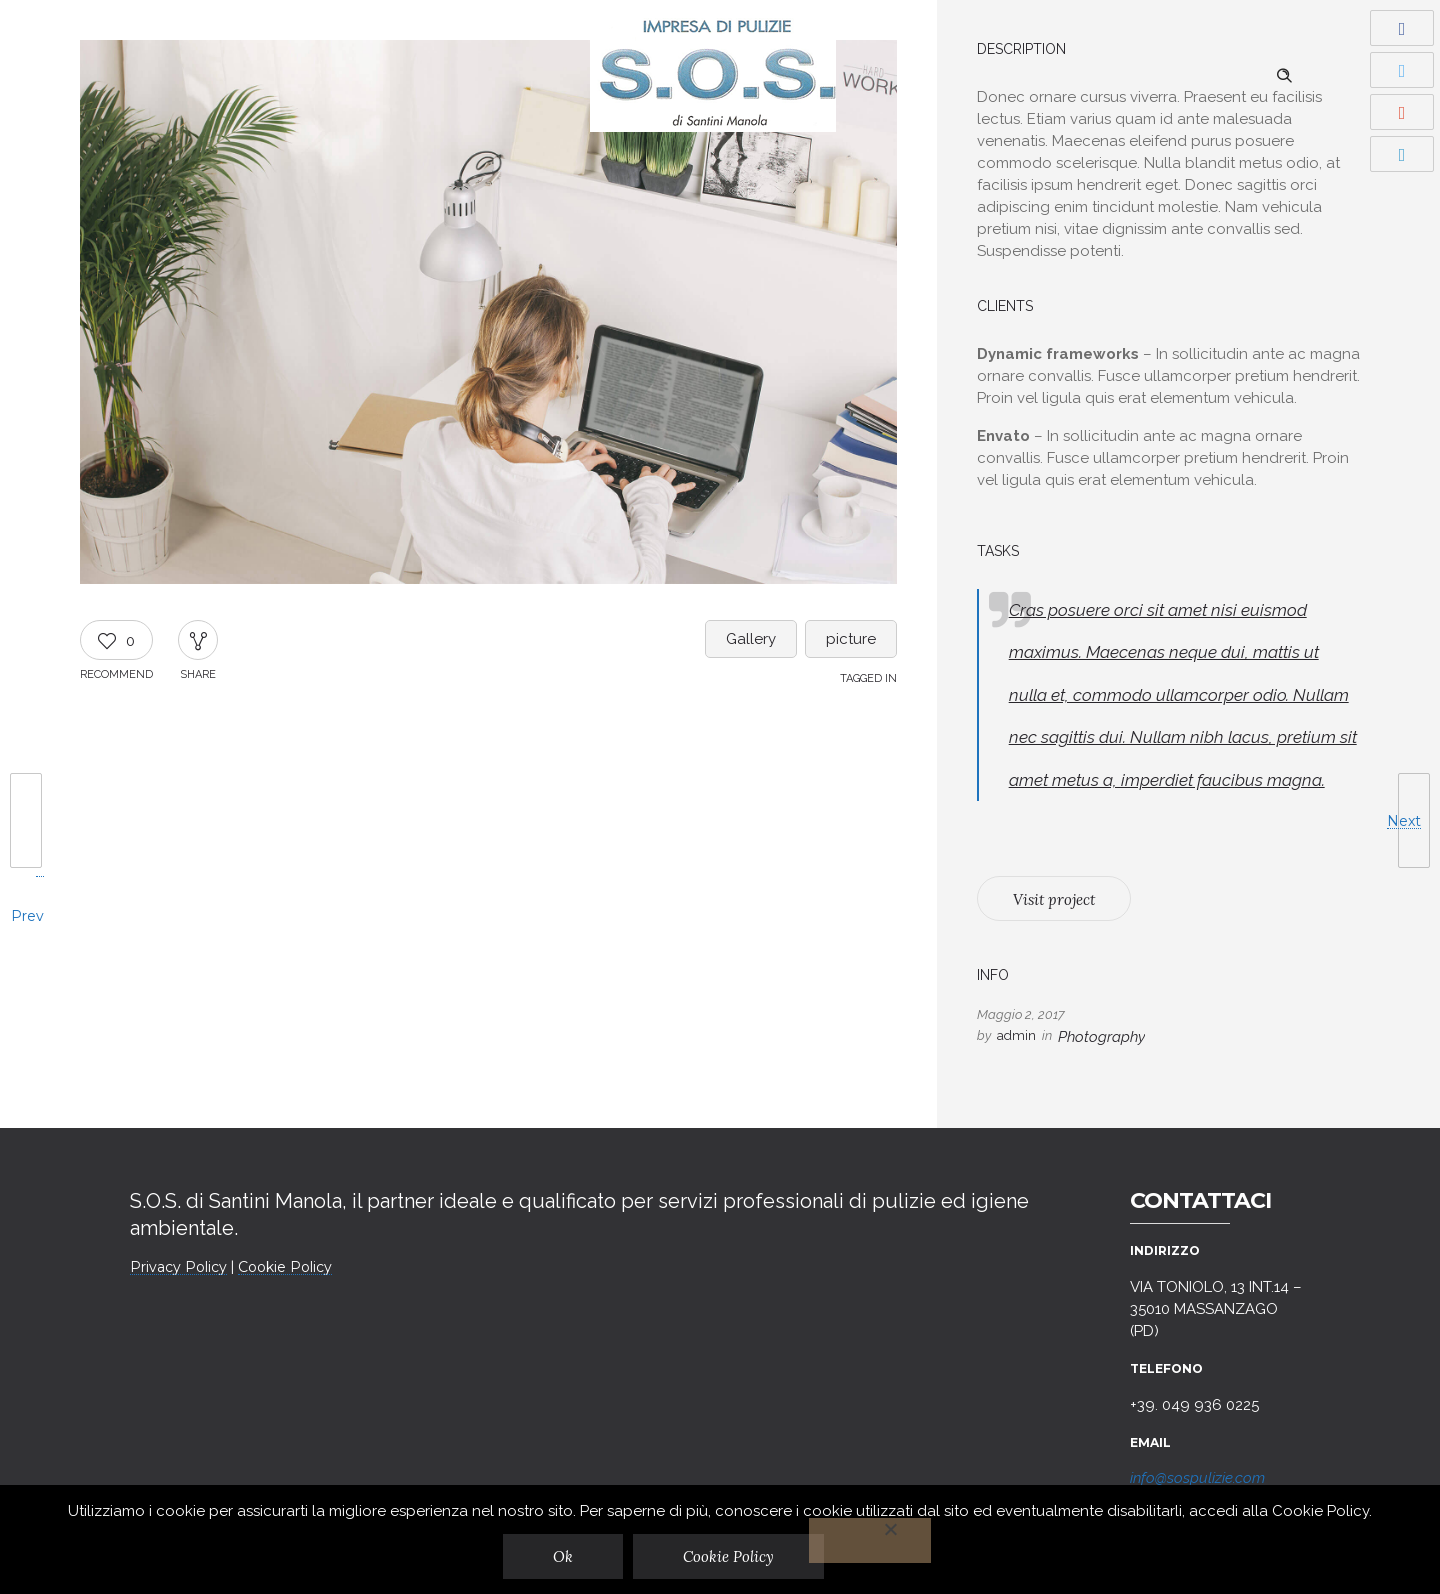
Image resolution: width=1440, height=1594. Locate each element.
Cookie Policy (285, 1267)
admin (1016, 1035)
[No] (871, 1540)
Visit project (1054, 899)
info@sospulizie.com (1197, 1478)
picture (851, 639)
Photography (1101, 1037)
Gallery (751, 639)
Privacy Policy (178, 1267)
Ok (564, 1556)
